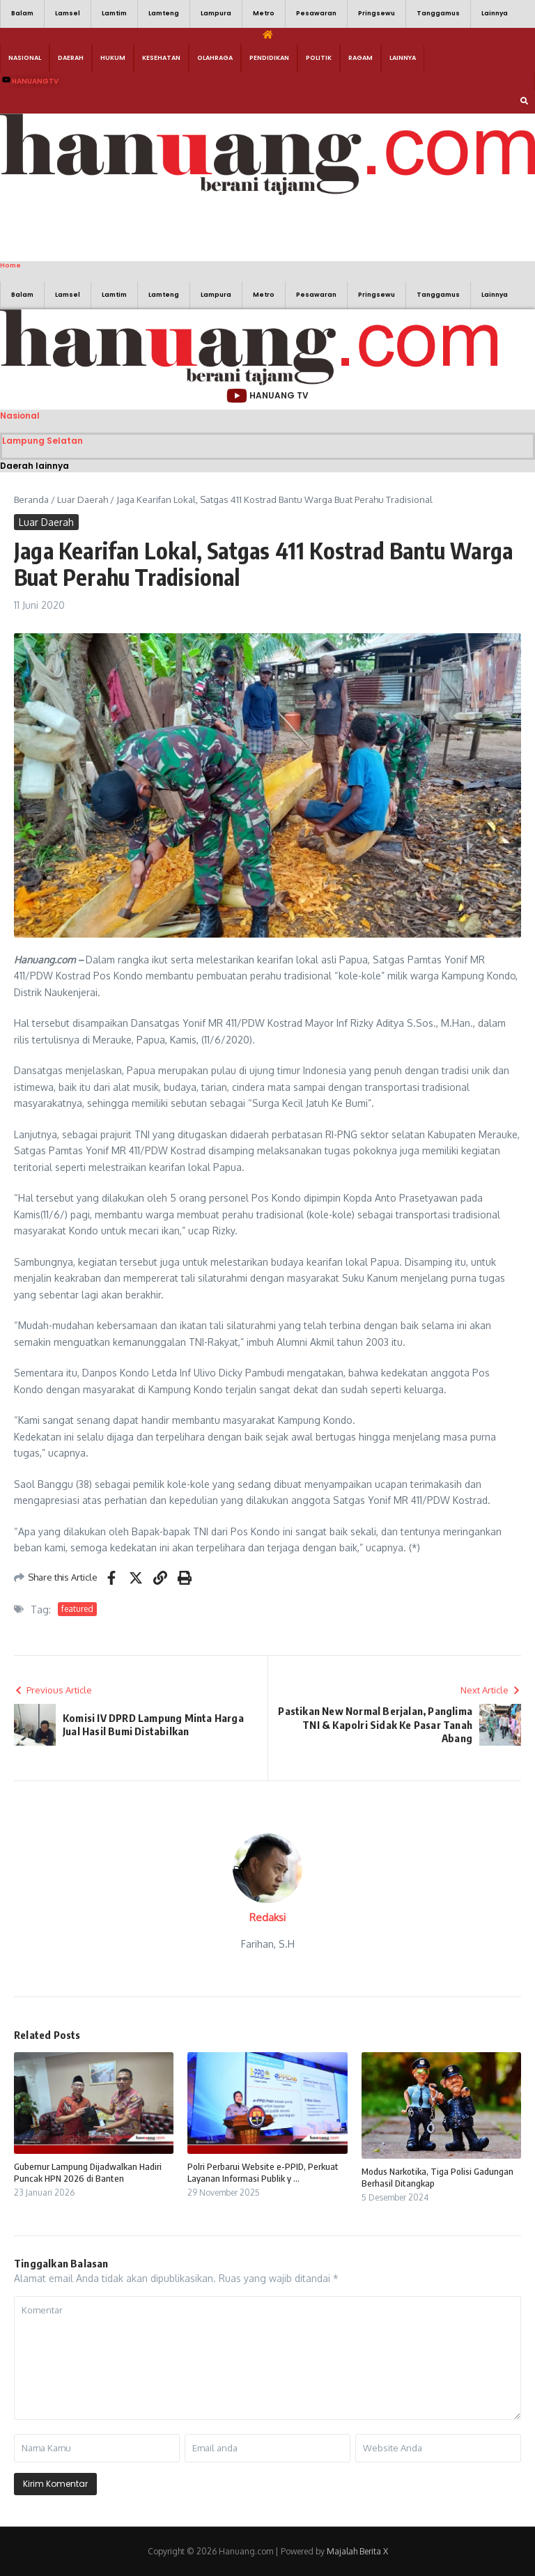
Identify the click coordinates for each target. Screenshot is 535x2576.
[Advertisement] (209, 226)
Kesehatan (161, 58)
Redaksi (267, 1917)
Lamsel (67, 13)
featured (77, 1609)
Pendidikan (269, 58)
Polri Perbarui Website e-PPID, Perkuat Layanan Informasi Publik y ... (263, 2172)
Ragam (360, 58)
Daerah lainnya (34, 466)
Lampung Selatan (42, 441)
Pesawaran (316, 13)
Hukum (112, 58)
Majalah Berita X (357, 2551)
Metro (263, 13)
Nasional (24, 58)
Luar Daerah (82, 499)
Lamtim (114, 13)
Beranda (31, 499)
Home (10, 265)
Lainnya (494, 13)
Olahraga (215, 58)
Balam (22, 13)
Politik (319, 58)
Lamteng (163, 13)
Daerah (71, 58)
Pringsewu (376, 13)
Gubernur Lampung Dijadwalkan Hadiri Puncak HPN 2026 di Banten (88, 2172)
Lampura (216, 13)
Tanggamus (438, 13)
